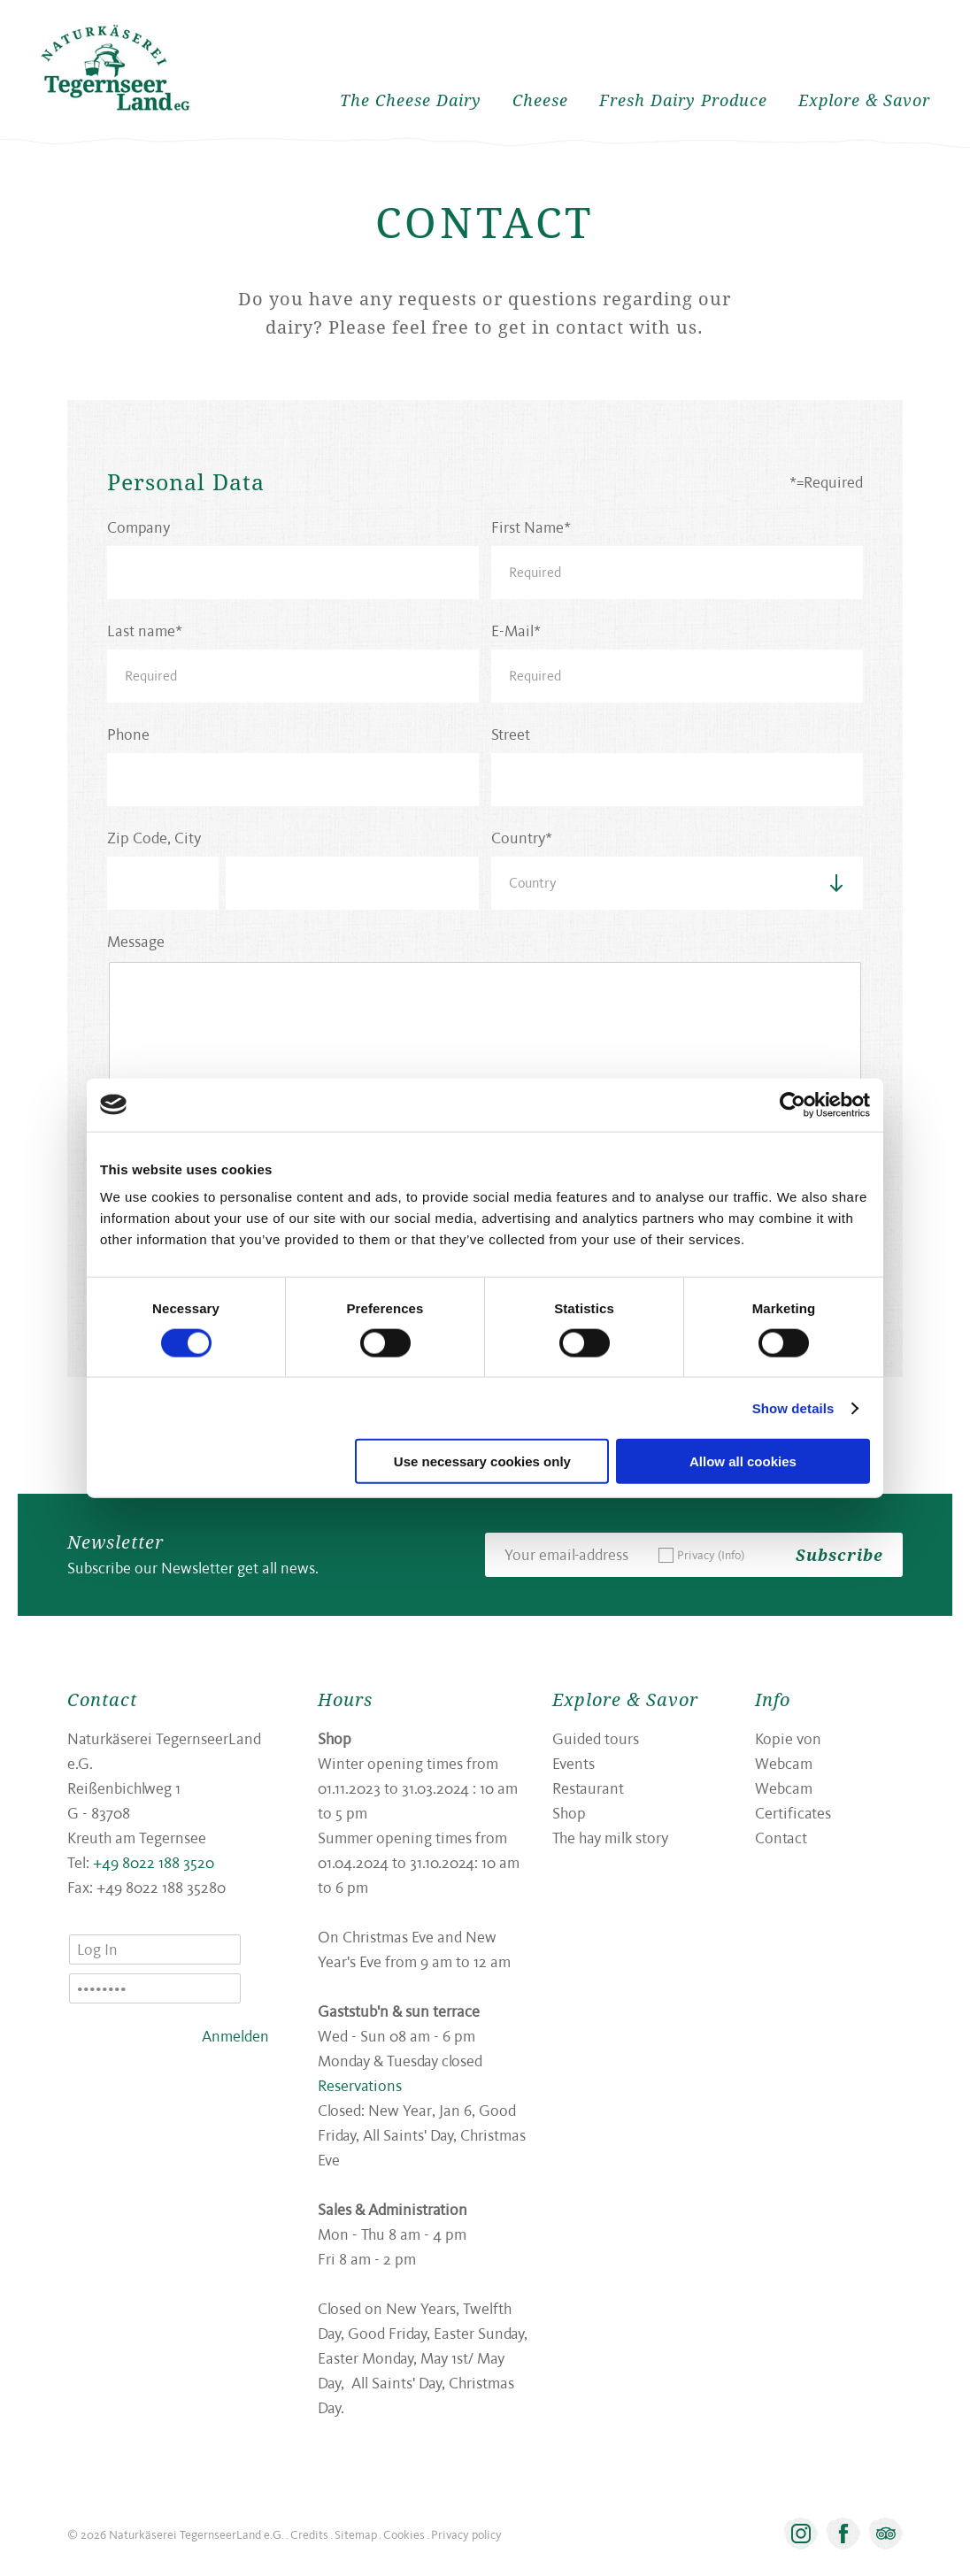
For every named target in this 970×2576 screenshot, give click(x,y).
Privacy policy (466, 2534)
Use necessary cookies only (482, 1461)
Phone (128, 734)
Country (518, 837)
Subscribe (839, 1554)
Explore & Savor (864, 100)
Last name (141, 630)
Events (573, 1763)
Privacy (710, 1555)
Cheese (540, 100)
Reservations (360, 2085)
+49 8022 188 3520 (153, 1862)
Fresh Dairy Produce (683, 100)
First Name (527, 527)
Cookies (404, 2534)
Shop (569, 1812)
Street (510, 734)
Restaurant (588, 1788)
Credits (309, 2534)
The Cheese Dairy (410, 100)
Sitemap (356, 2534)
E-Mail (512, 630)
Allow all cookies (743, 1461)
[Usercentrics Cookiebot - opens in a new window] (792, 1104)
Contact (781, 1837)
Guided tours (595, 1738)
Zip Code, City (154, 837)
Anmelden (235, 2035)
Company (138, 527)
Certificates (793, 1812)
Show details (793, 1407)
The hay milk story (610, 1837)
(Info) (731, 1555)
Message (136, 941)
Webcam (783, 1788)
